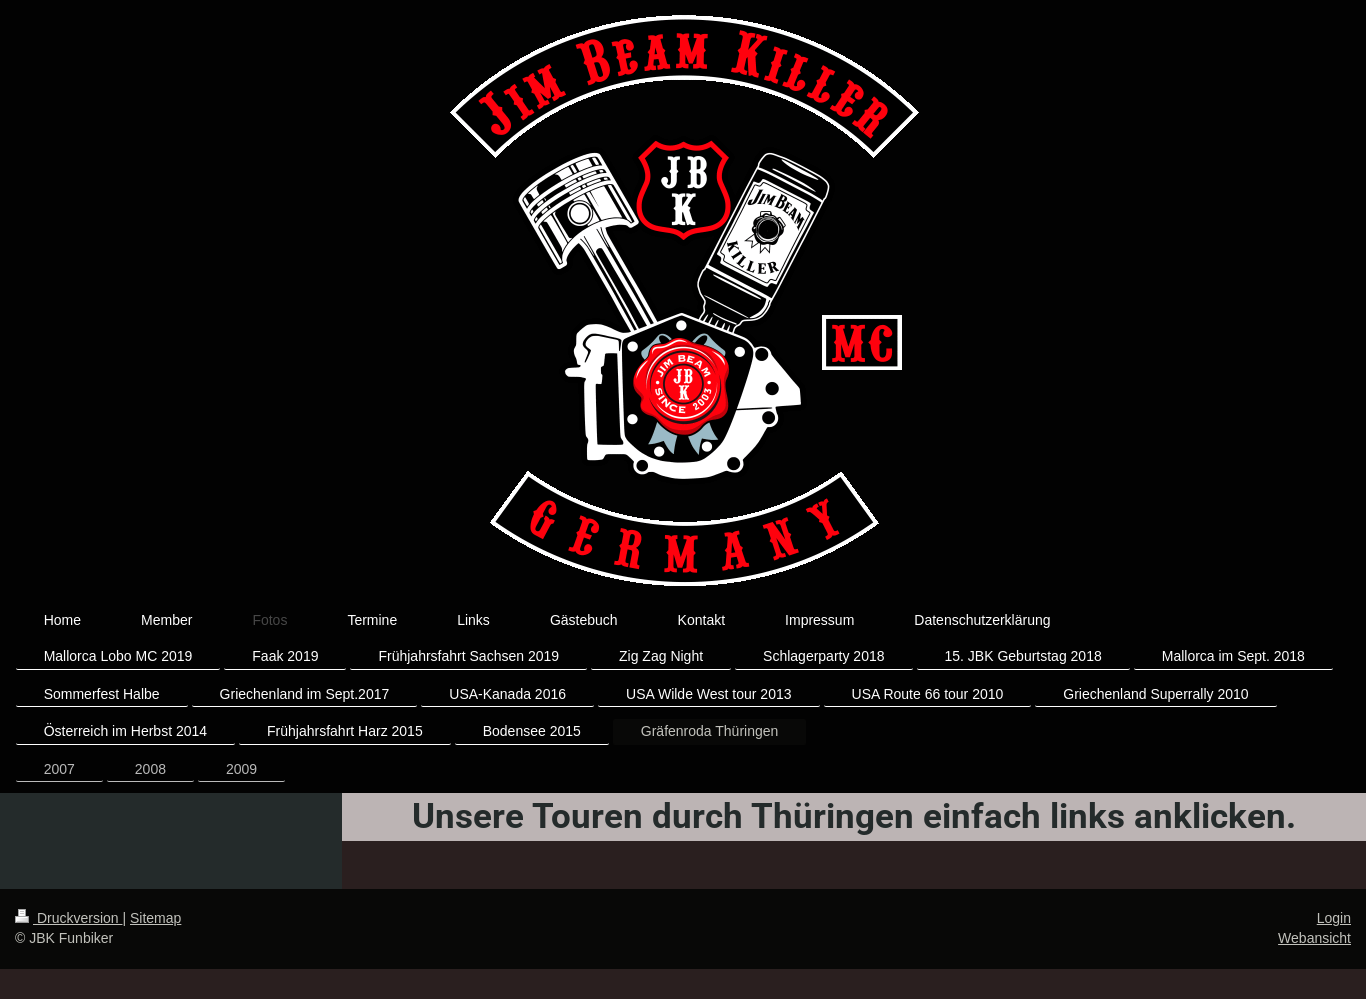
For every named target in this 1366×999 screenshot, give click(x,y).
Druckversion (68, 918)
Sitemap (155, 918)
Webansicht (1314, 938)
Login (1334, 918)
